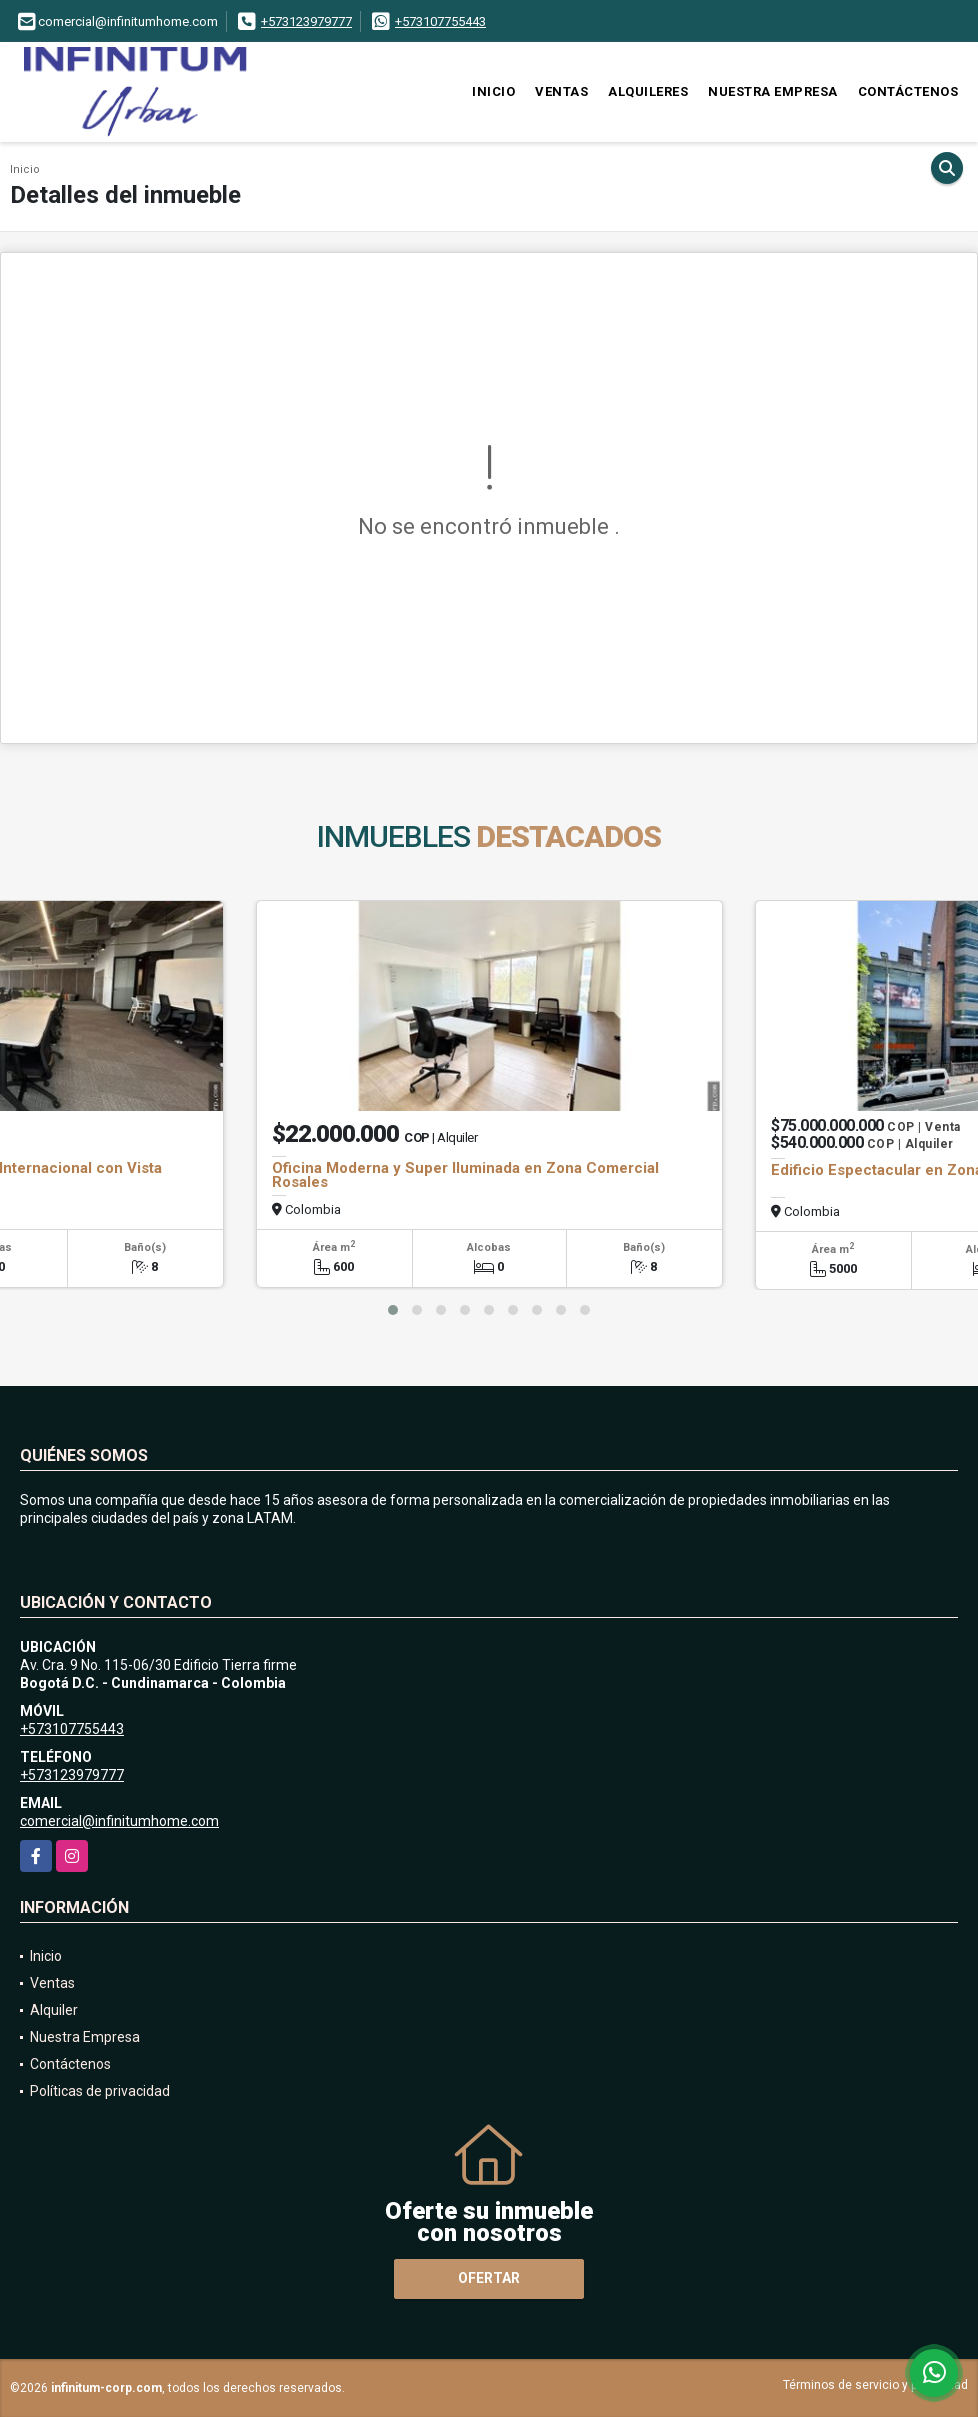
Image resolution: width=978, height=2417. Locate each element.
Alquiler (54, 2010)
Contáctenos (908, 91)
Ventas (561, 91)
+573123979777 (306, 21)
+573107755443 (440, 21)
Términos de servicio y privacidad (875, 2385)
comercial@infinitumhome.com (119, 1821)
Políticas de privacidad (100, 2091)
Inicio (493, 91)
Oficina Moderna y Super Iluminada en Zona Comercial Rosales (465, 1175)
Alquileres (648, 91)
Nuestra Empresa (773, 91)
